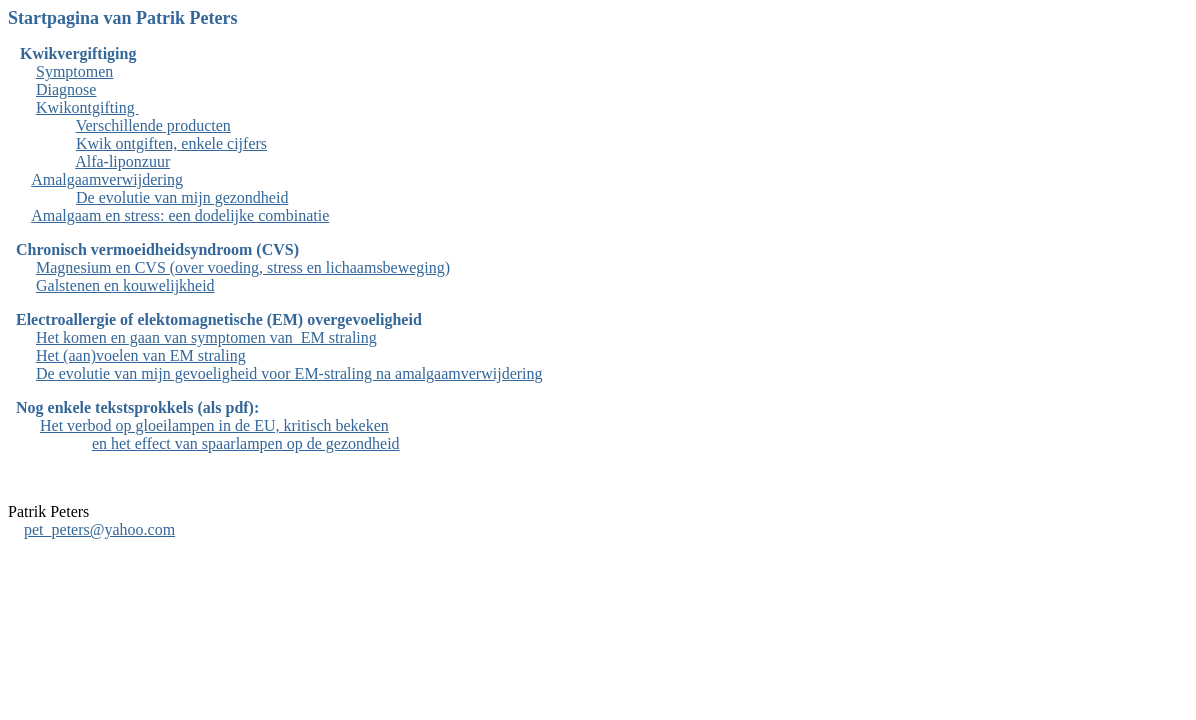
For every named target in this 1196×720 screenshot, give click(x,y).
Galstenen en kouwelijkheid (125, 285)
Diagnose (66, 89)
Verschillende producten (153, 125)
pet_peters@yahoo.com (99, 529)
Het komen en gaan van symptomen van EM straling (206, 337)
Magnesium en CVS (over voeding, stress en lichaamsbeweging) (243, 267)
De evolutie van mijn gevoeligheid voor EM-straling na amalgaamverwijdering (289, 373)
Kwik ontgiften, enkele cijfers (171, 143)
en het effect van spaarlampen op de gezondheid (246, 443)
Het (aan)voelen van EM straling (141, 355)
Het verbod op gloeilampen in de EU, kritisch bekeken (214, 425)
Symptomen (74, 71)
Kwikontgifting (87, 107)
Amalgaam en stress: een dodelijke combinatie (180, 215)
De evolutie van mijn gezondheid (182, 197)
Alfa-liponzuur (122, 161)
